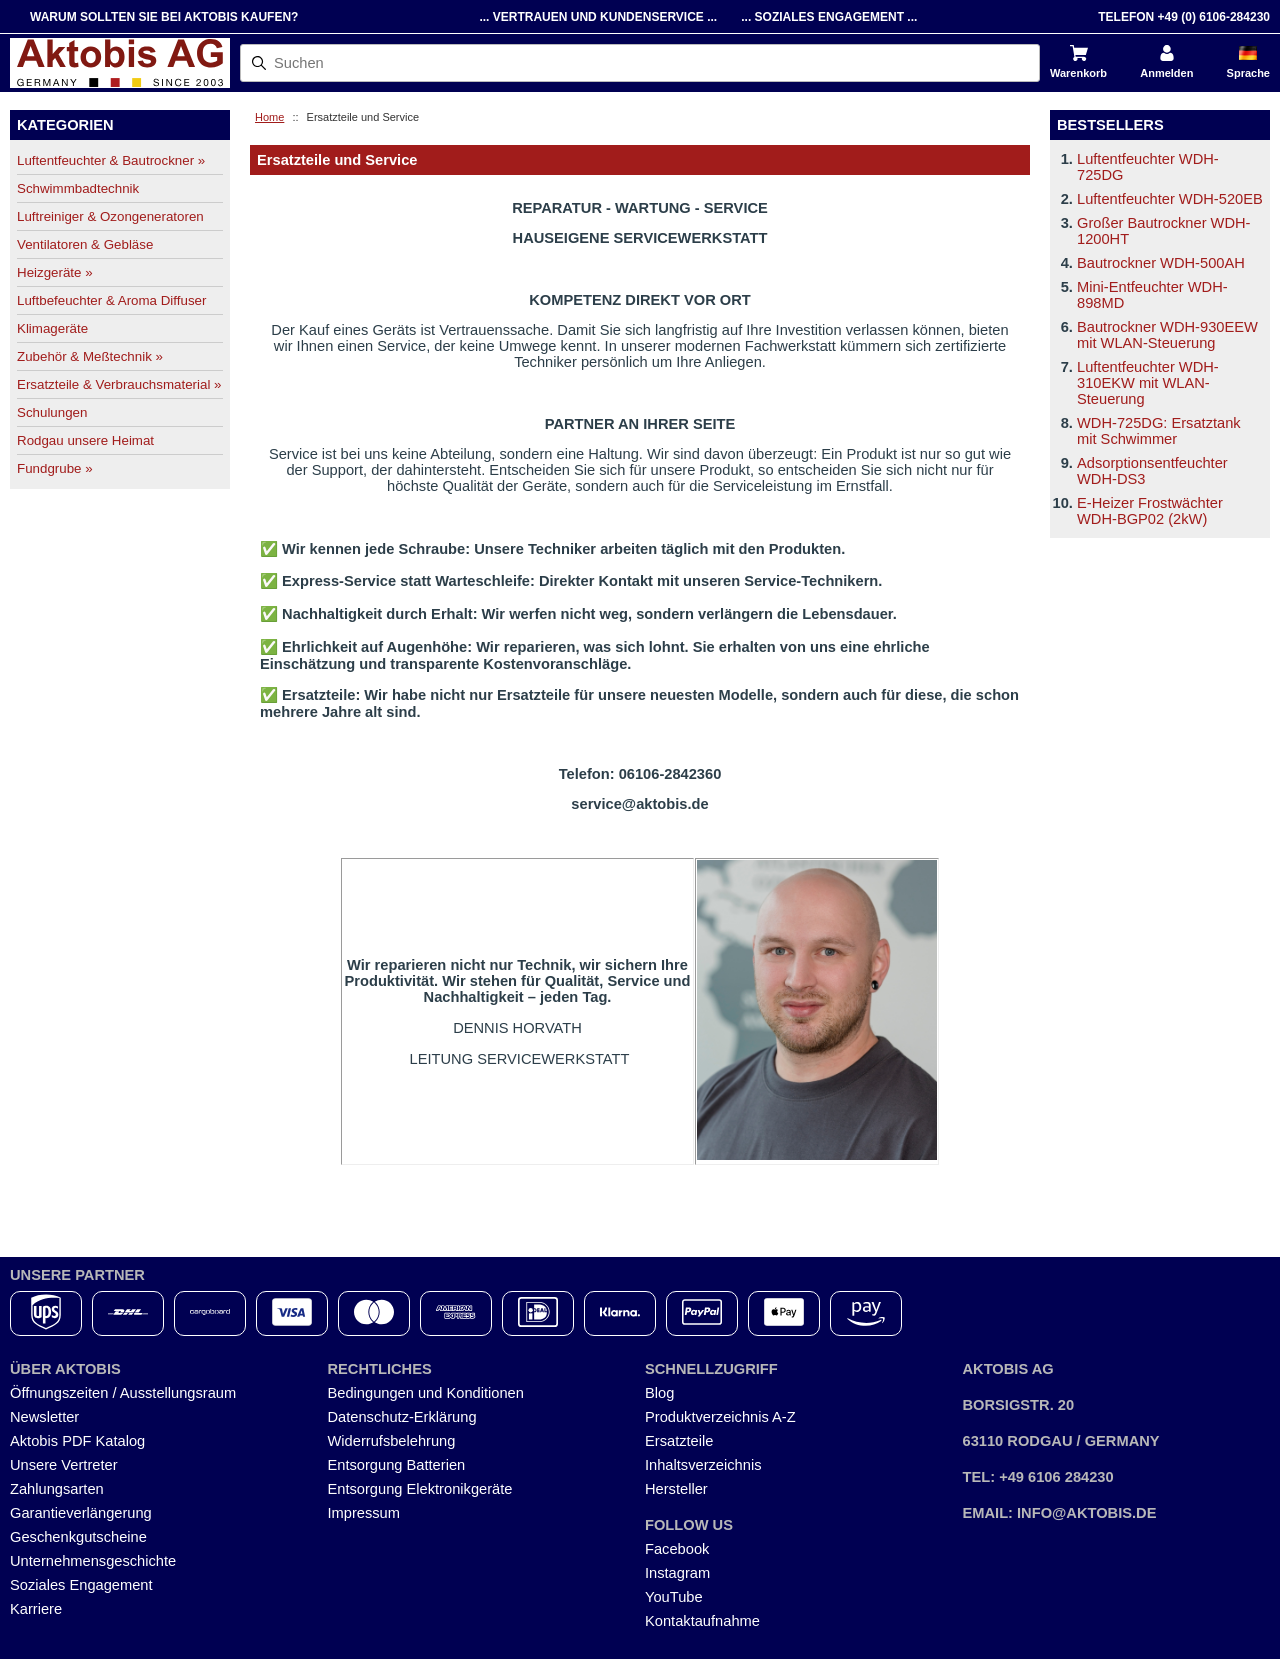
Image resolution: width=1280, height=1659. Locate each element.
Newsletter (44, 1417)
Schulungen (52, 412)
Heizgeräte (55, 272)
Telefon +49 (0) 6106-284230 (1184, 17)
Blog (659, 1393)
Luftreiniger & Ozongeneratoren (110, 216)
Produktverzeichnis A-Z (720, 1417)
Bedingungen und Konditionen (426, 1393)
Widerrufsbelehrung (392, 1441)
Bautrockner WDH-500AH (1161, 263)
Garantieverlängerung (81, 1513)
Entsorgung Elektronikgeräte (420, 1489)
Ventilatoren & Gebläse (85, 244)
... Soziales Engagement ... (829, 17)
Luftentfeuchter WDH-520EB (1170, 199)
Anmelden (1166, 73)
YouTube (674, 1597)
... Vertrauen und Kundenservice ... (598, 17)
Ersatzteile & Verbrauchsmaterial (119, 384)
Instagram (677, 1573)
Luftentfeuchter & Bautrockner (111, 160)
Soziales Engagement (81, 1585)
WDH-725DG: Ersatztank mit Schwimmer (1159, 431)
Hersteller (676, 1489)
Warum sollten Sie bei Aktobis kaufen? (164, 17)
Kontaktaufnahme (702, 1621)
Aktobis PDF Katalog (77, 1441)
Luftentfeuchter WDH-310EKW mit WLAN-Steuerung (1148, 383)
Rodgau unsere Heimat (85, 440)
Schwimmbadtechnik (78, 188)
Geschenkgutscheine (78, 1537)
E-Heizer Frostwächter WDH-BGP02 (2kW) (1150, 511)
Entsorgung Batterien (397, 1465)
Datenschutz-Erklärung (402, 1417)
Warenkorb (1078, 73)
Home (269, 117)
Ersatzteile (679, 1441)
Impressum (364, 1513)
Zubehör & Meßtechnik (90, 356)
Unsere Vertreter (64, 1465)
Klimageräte (52, 328)
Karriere (36, 1609)
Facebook (677, 1549)
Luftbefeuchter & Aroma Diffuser (111, 300)
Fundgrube (55, 468)
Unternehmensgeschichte (93, 1561)
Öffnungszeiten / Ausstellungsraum (123, 1393)
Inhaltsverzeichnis (703, 1465)
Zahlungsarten (57, 1489)
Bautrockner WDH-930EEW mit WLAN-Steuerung (1167, 335)
